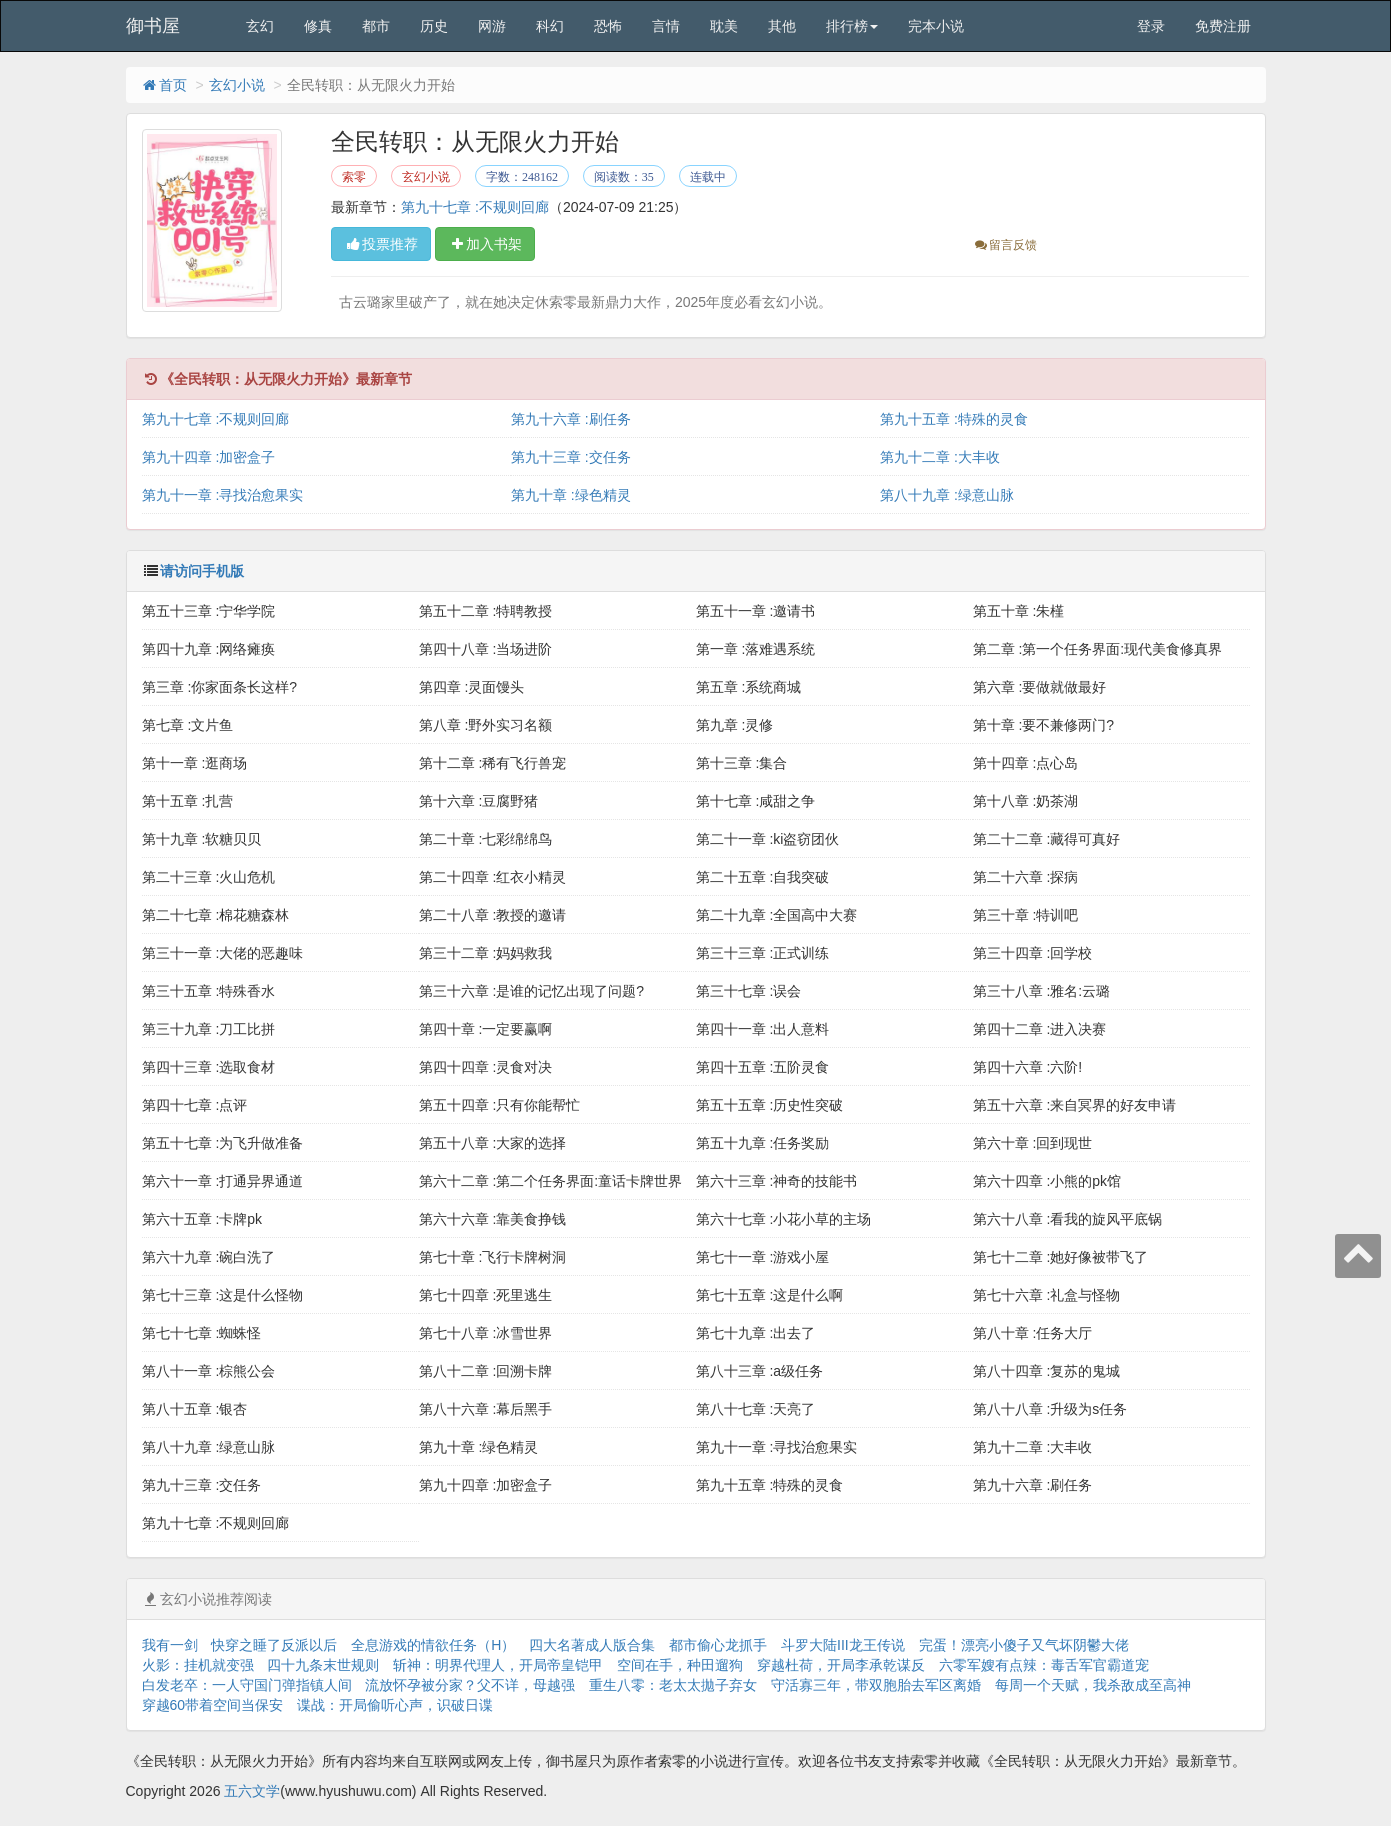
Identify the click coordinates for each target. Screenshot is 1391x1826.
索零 (354, 177)
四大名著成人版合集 (592, 1645)
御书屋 (153, 26)
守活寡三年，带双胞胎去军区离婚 (876, 1685)
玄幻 (260, 26)
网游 (492, 26)
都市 (376, 26)
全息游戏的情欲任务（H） (433, 1645)
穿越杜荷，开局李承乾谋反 (841, 1665)
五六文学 (252, 1791)
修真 (318, 26)
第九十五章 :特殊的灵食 (954, 419)
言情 (666, 26)
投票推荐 (381, 244)
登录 (1151, 26)
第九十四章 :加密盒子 (209, 457)
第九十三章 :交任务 (571, 457)
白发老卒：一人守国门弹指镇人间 (247, 1685)
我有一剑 (170, 1645)
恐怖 (608, 26)
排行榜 (852, 26)
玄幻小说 (237, 85)
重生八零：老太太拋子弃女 (673, 1685)
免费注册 (1223, 26)
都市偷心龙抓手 (718, 1645)
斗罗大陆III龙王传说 (843, 1645)
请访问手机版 (202, 571)
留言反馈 (1004, 245)
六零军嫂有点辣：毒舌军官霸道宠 (1044, 1665)
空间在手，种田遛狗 (680, 1665)
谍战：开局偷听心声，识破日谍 (395, 1705)
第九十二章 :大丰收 (940, 457)
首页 (164, 85)
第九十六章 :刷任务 (571, 419)
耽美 (724, 26)
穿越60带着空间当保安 (213, 1705)
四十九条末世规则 (323, 1665)
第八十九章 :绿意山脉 (947, 495)
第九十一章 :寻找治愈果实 (223, 495)
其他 (782, 26)
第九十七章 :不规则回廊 (475, 207)
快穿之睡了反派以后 (274, 1645)
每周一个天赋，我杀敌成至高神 (1093, 1685)
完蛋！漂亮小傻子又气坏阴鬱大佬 (1024, 1645)
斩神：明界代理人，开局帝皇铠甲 (498, 1665)
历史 (434, 26)
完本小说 (936, 26)
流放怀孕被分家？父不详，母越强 (470, 1685)
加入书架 (485, 244)
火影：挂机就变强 (198, 1665)
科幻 (550, 26)
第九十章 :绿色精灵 (571, 495)
